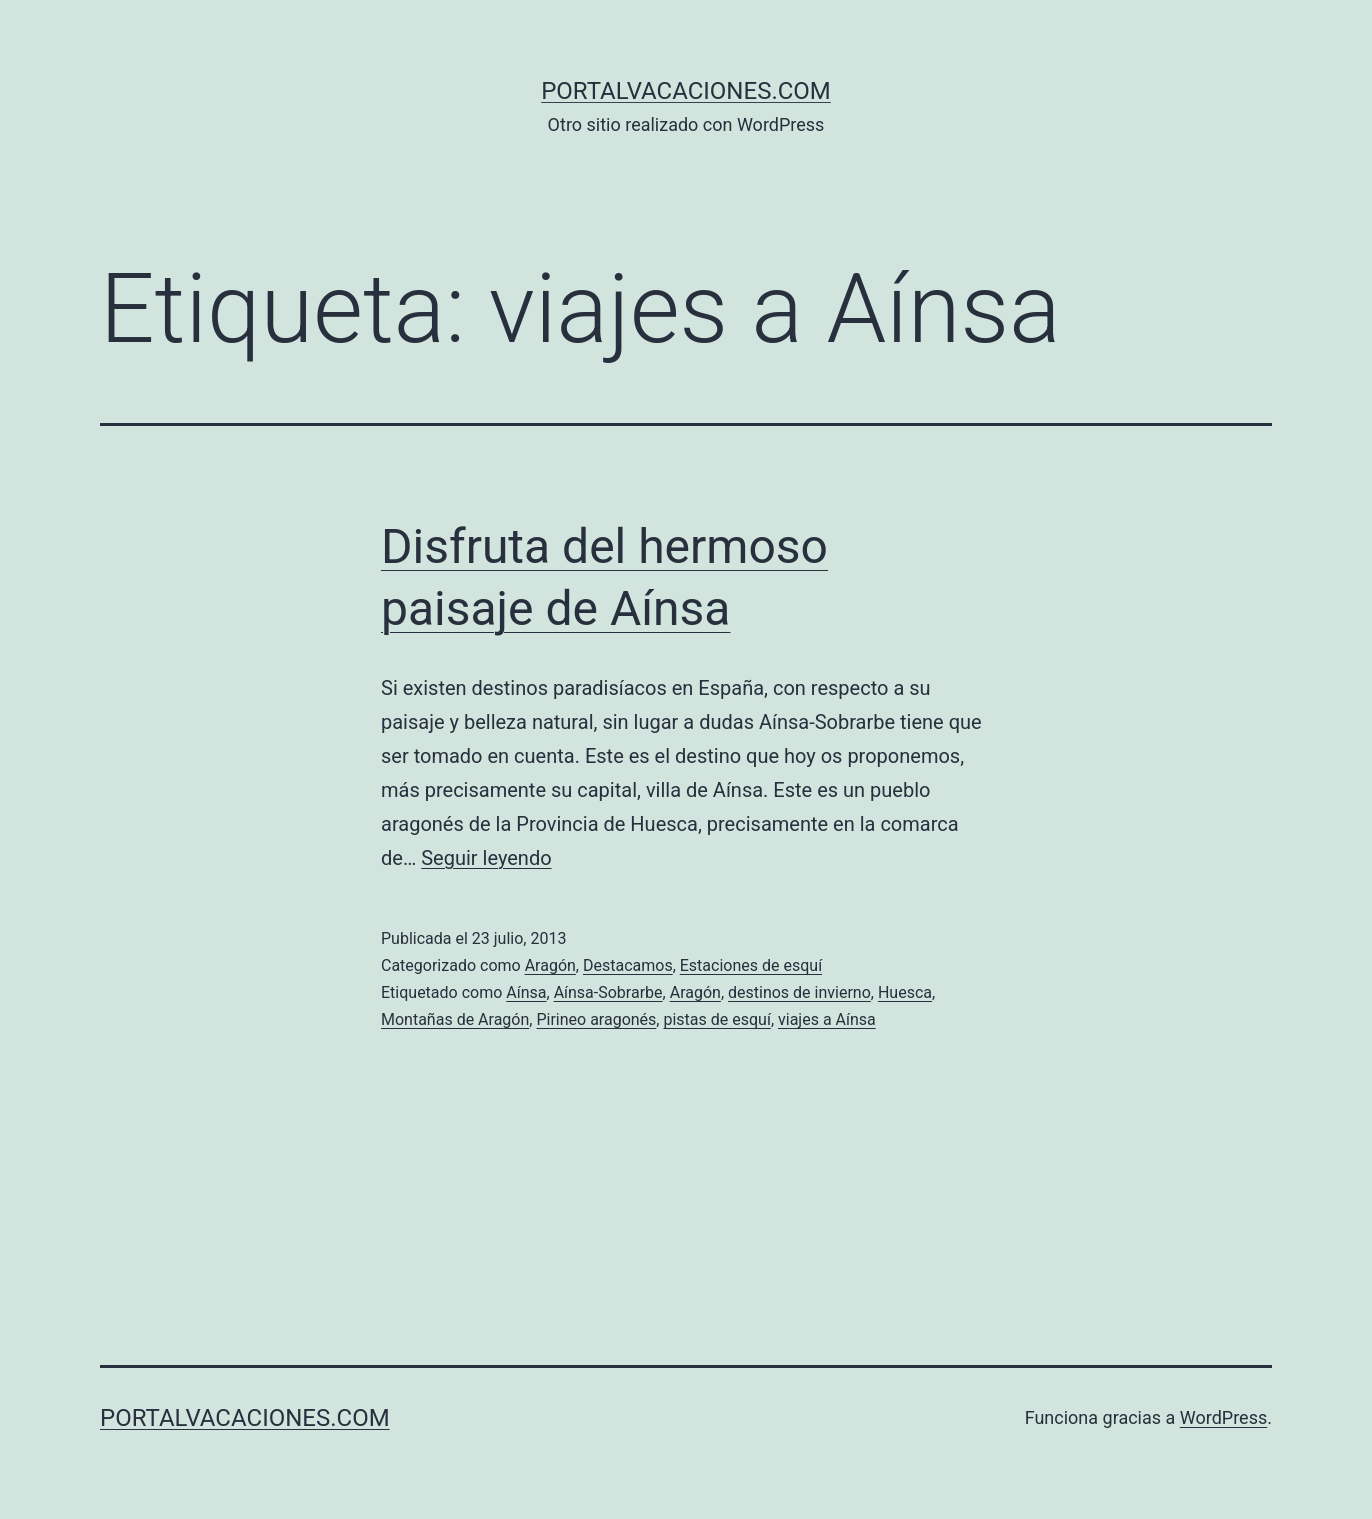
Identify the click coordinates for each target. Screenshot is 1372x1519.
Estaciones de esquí (751, 965)
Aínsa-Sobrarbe (608, 992)
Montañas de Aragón (455, 1019)
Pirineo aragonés (596, 1019)
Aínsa (526, 992)
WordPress (1223, 1417)
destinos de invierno (799, 992)
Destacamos (628, 965)
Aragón (550, 965)
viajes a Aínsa (827, 1019)
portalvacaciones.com (686, 91)
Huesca (905, 992)
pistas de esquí (716, 1019)
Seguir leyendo (486, 858)
